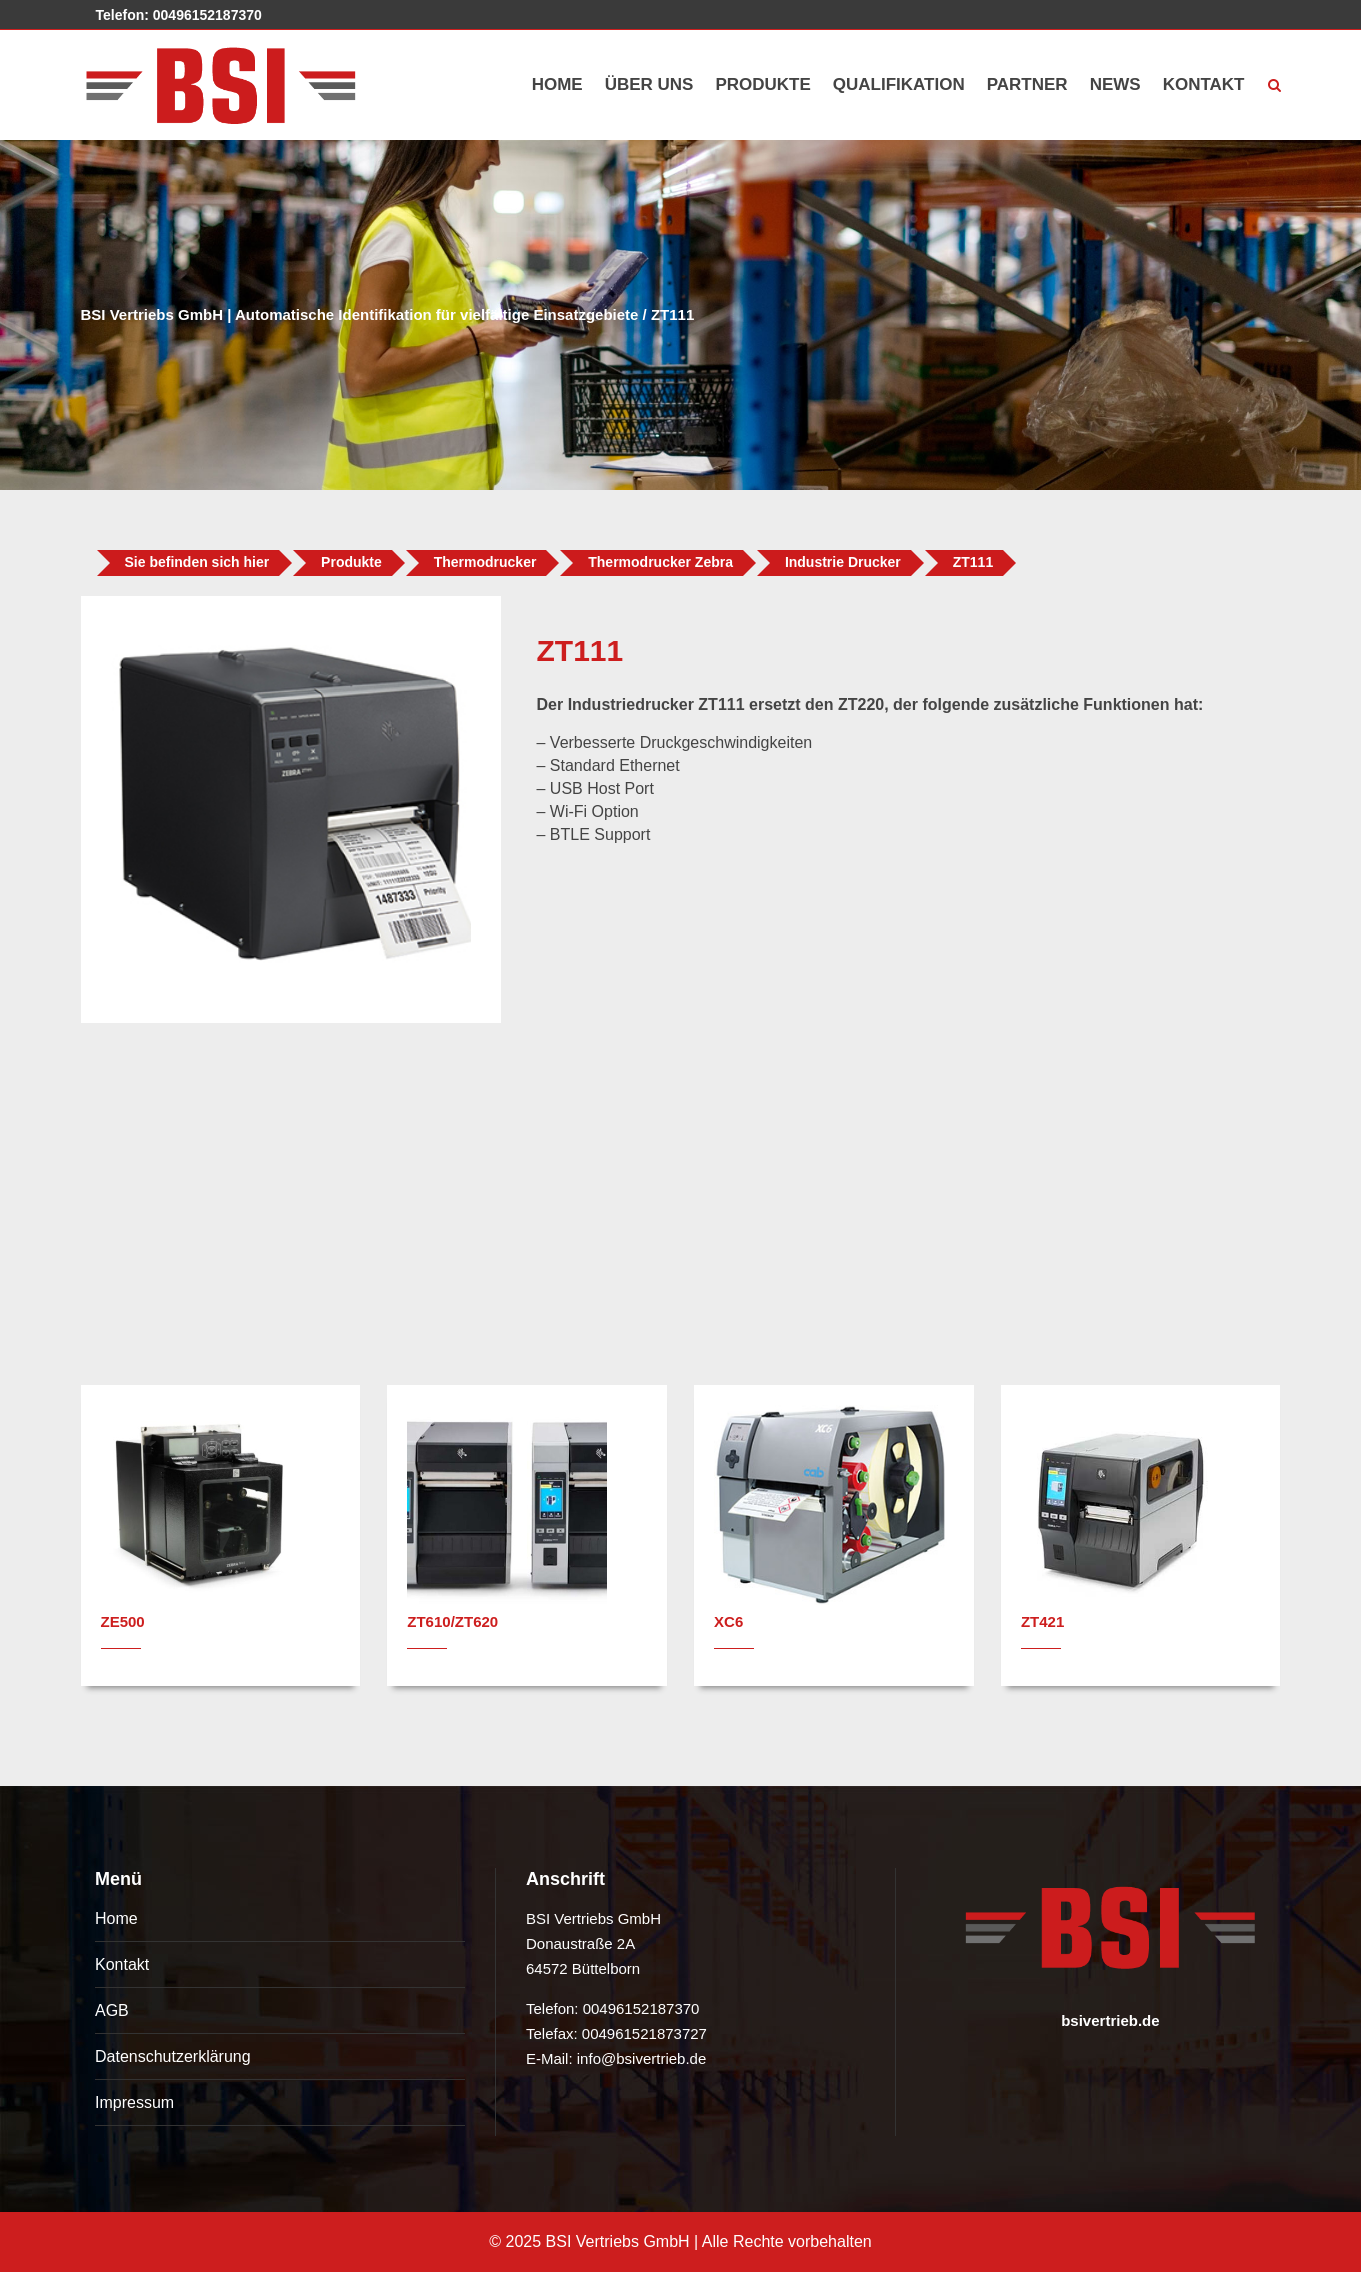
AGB (112, 2010)
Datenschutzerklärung (173, 2056)
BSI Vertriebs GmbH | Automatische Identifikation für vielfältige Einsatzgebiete (360, 314)
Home (116, 1918)
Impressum (134, 2102)
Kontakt (122, 1964)
